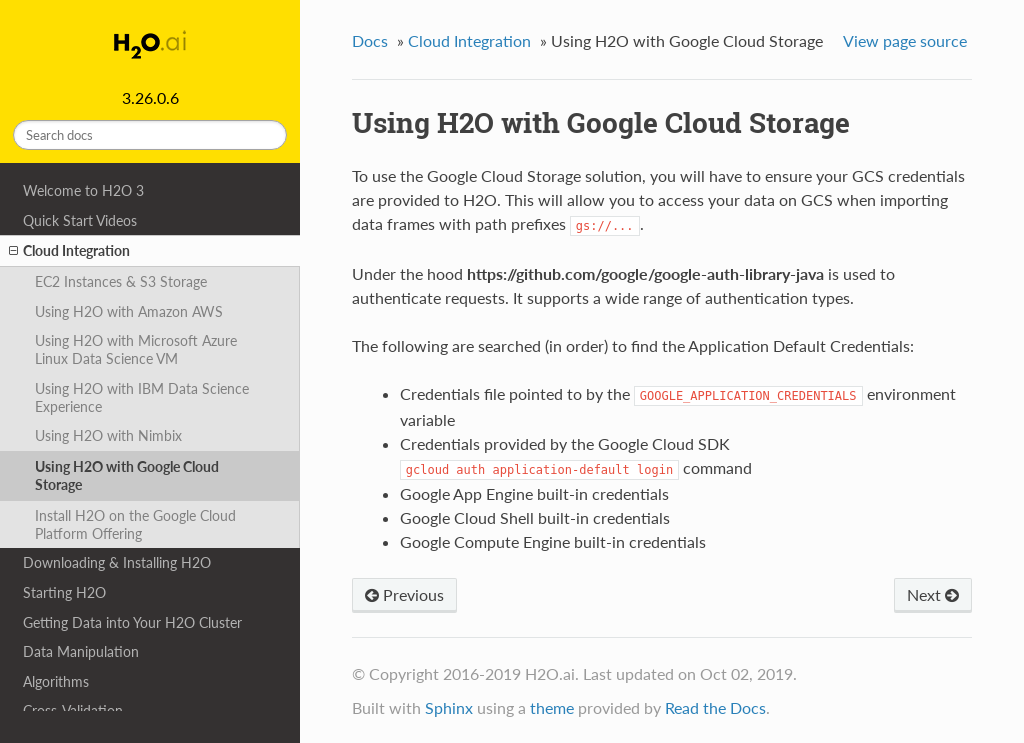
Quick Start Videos (80, 220)
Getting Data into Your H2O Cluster (132, 622)
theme (552, 707)
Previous (404, 594)
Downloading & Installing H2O (117, 562)
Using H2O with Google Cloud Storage (127, 475)
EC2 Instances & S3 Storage (121, 281)
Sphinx (449, 707)
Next (933, 594)
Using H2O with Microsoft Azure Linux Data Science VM (136, 349)
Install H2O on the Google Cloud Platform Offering (135, 524)
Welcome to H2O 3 (83, 190)
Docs (370, 40)
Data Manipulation (81, 651)
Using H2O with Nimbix (108, 435)
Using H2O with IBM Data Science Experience (142, 397)
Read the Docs (715, 707)
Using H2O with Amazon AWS (129, 311)
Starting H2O (64, 592)
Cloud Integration (69, 251)
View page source (905, 40)
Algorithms (56, 681)
